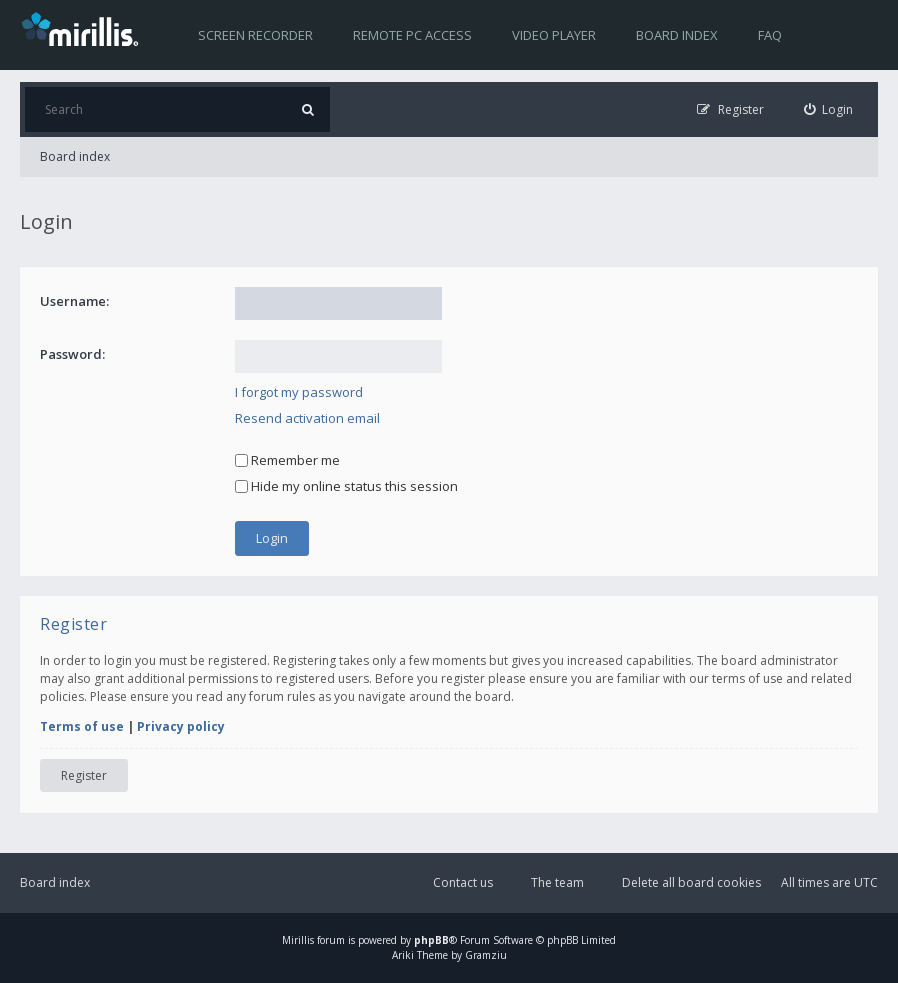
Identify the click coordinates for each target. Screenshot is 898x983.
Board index (677, 35)
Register (84, 775)
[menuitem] (829, 109)
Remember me (287, 460)
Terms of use (82, 726)
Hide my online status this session (346, 486)
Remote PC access (412, 35)
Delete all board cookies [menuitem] (691, 882)
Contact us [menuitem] (463, 882)
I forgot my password (299, 392)
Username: (74, 301)
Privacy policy (181, 726)
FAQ (770, 35)
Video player (554, 35)
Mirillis (298, 940)
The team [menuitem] (557, 882)
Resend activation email (307, 418)
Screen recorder (255, 35)
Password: (72, 354)
